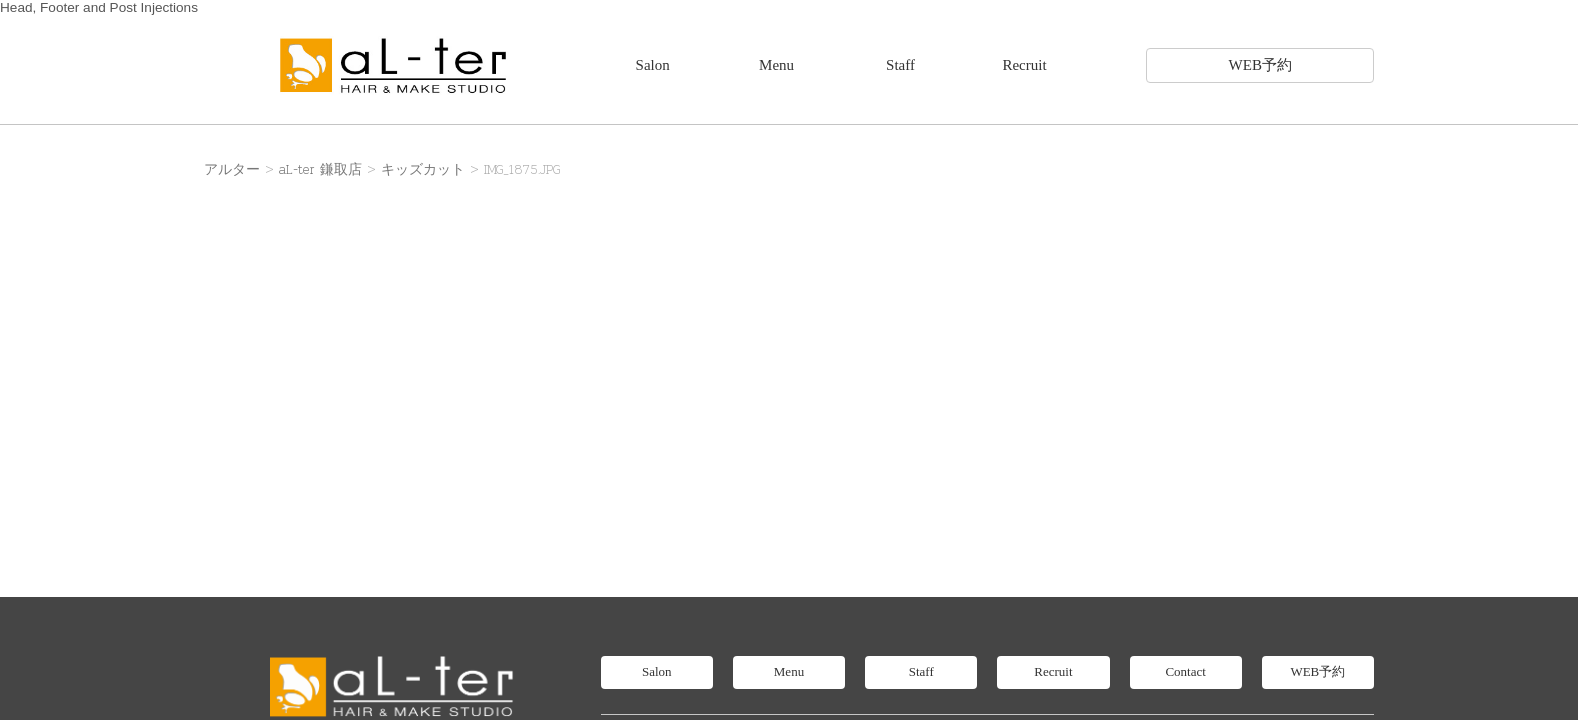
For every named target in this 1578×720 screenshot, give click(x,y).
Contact (1185, 386)
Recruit (1024, 65)
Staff (900, 65)
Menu (776, 65)
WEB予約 (1260, 65)
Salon (653, 65)
